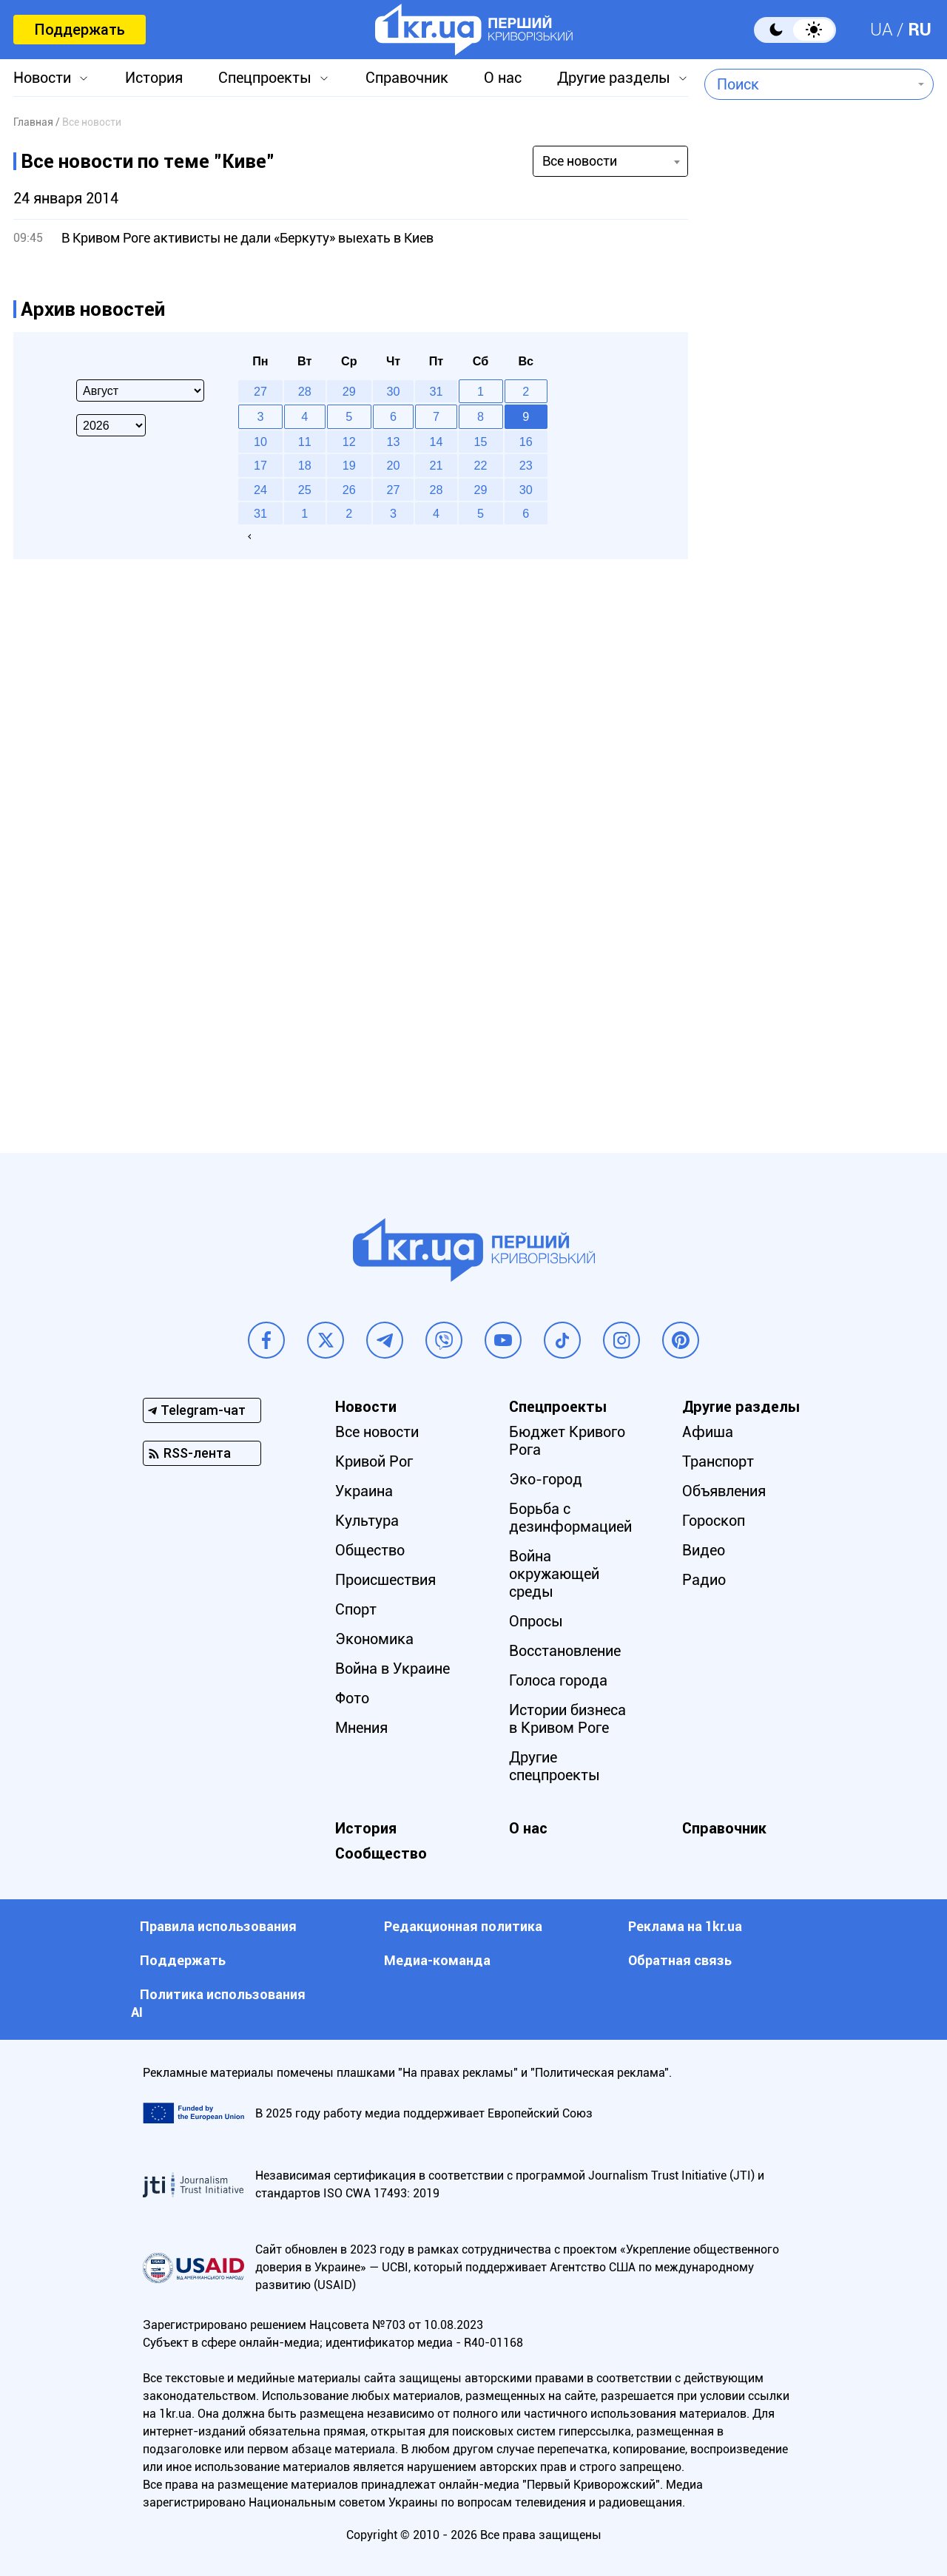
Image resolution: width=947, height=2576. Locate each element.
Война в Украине (392, 1668)
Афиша (707, 1432)
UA (881, 29)
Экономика (374, 1639)
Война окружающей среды (554, 1573)
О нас (503, 78)
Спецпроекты (264, 78)
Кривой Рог (374, 1461)
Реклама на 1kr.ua (685, 1926)
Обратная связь (680, 1960)
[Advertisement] (819, 507)
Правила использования (218, 1926)
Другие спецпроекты (554, 1766)
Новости (42, 78)
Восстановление (565, 1651)
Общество (370, 1550)
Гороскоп (713, 1520)
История (154, 78)
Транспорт (718, 1461)
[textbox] (808, 84)
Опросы (536, 1621)
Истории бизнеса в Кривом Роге (567, 1719)
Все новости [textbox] (579, 161)
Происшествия (385, 1580)
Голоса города (558, 1680)
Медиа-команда (437, 1960)
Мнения (361, 1728)
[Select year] (111, 425)
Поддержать (79, 29)
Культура (367, 1520)
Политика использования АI (218, 2003)
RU (919, 29)
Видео (703, 1550)
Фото (352, 1698)
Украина (364, 1491)
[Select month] (140, 390)
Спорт (356, 1609)
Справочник (406, 78)
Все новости (377, 1432)
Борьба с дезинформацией (570, 1517)
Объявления (724, 1491)
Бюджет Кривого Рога (567, 1440)
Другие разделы (613, 78)
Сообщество (381, 1853)
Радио (704, 1580)
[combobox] (808, 84)
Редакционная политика (463, 1926)
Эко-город (545, 1479)
